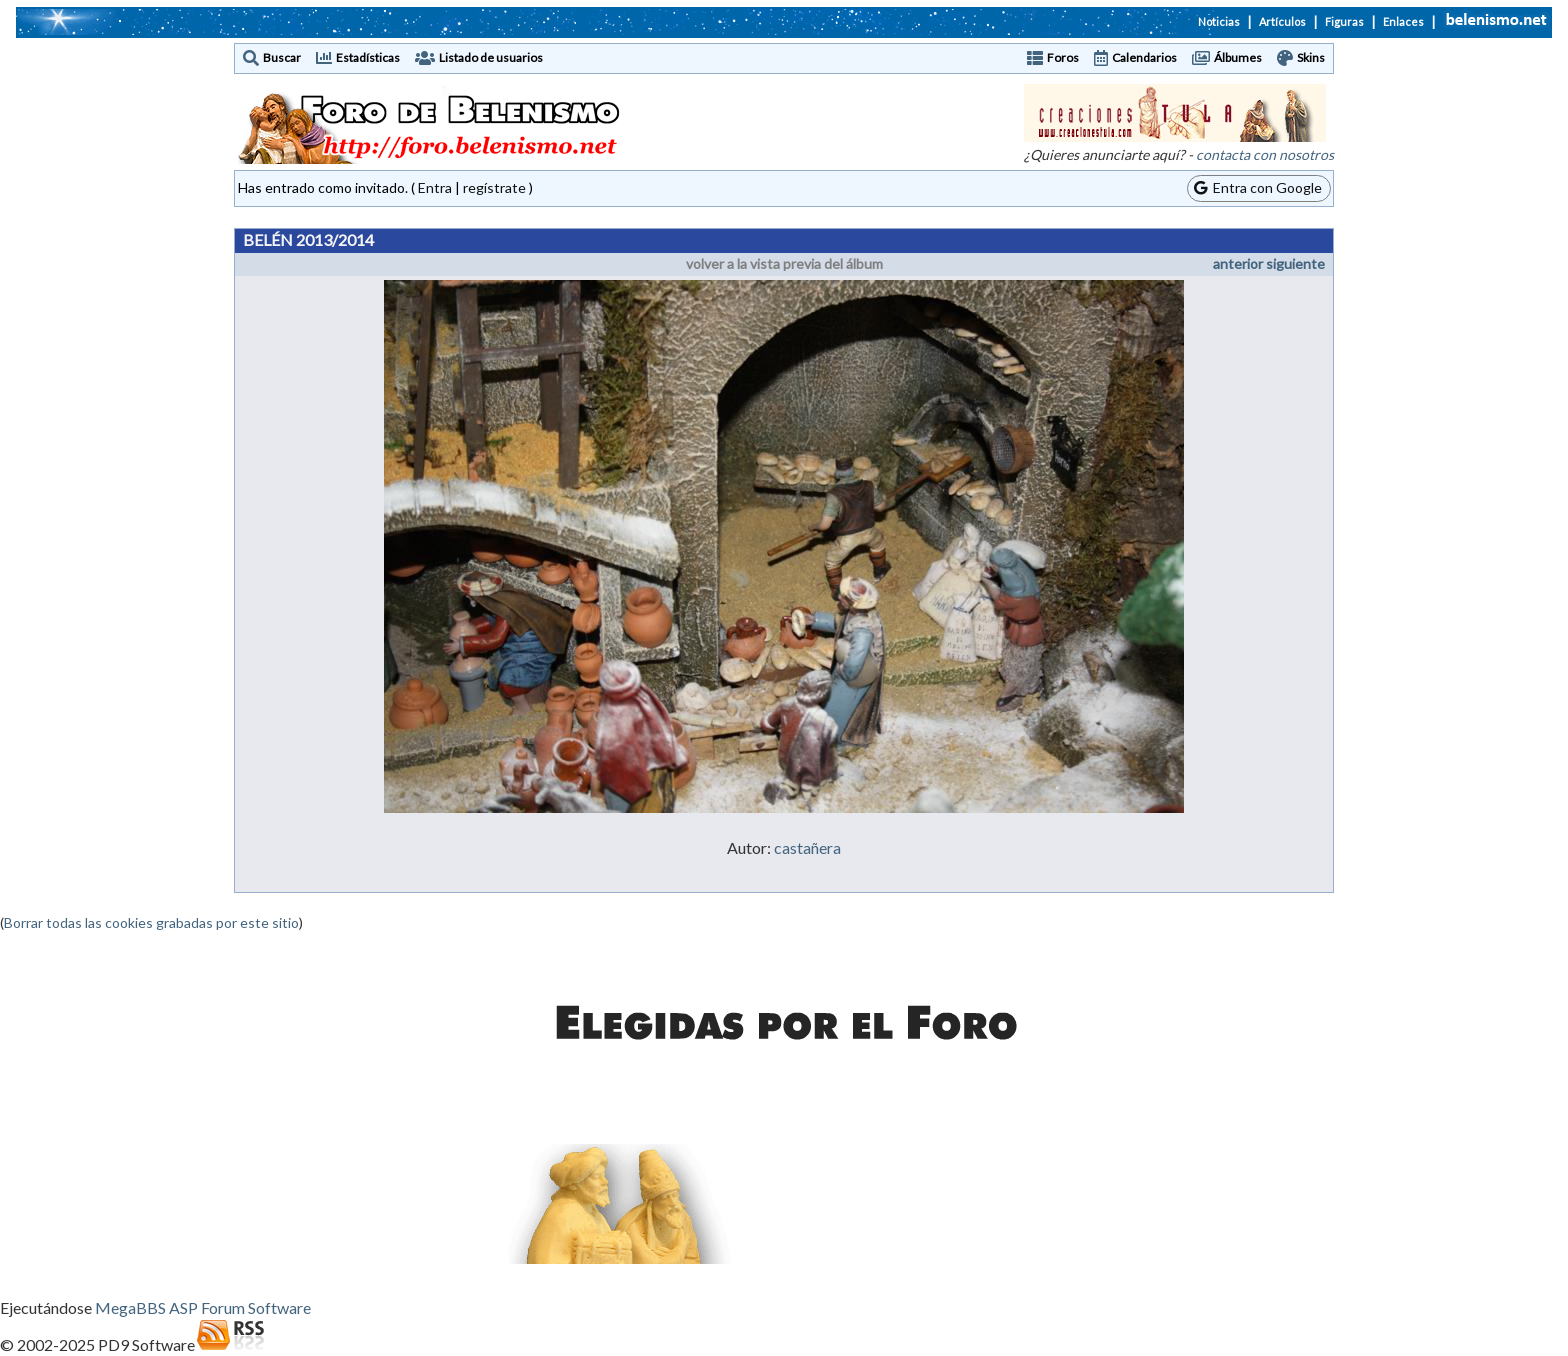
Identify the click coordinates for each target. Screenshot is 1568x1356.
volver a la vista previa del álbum (784, 263)
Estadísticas (368, 57)
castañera (807, 847)
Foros (1063, 57)
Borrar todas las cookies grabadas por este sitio (151, 922)
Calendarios (1144, 57)
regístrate (494, 187)
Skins (1311, 57)
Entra (435, 187)
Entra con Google (1258, 187)
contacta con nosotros (1265, 154)
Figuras (1344, 21)
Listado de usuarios (491, 57)
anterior (1238, 263)
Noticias (1219, 21)
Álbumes (1238, 57)
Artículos (1282, 21)
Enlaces (1403, 21)
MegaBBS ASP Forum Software (203, 1307)
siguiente (1295, 263)
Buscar (282, 57)
